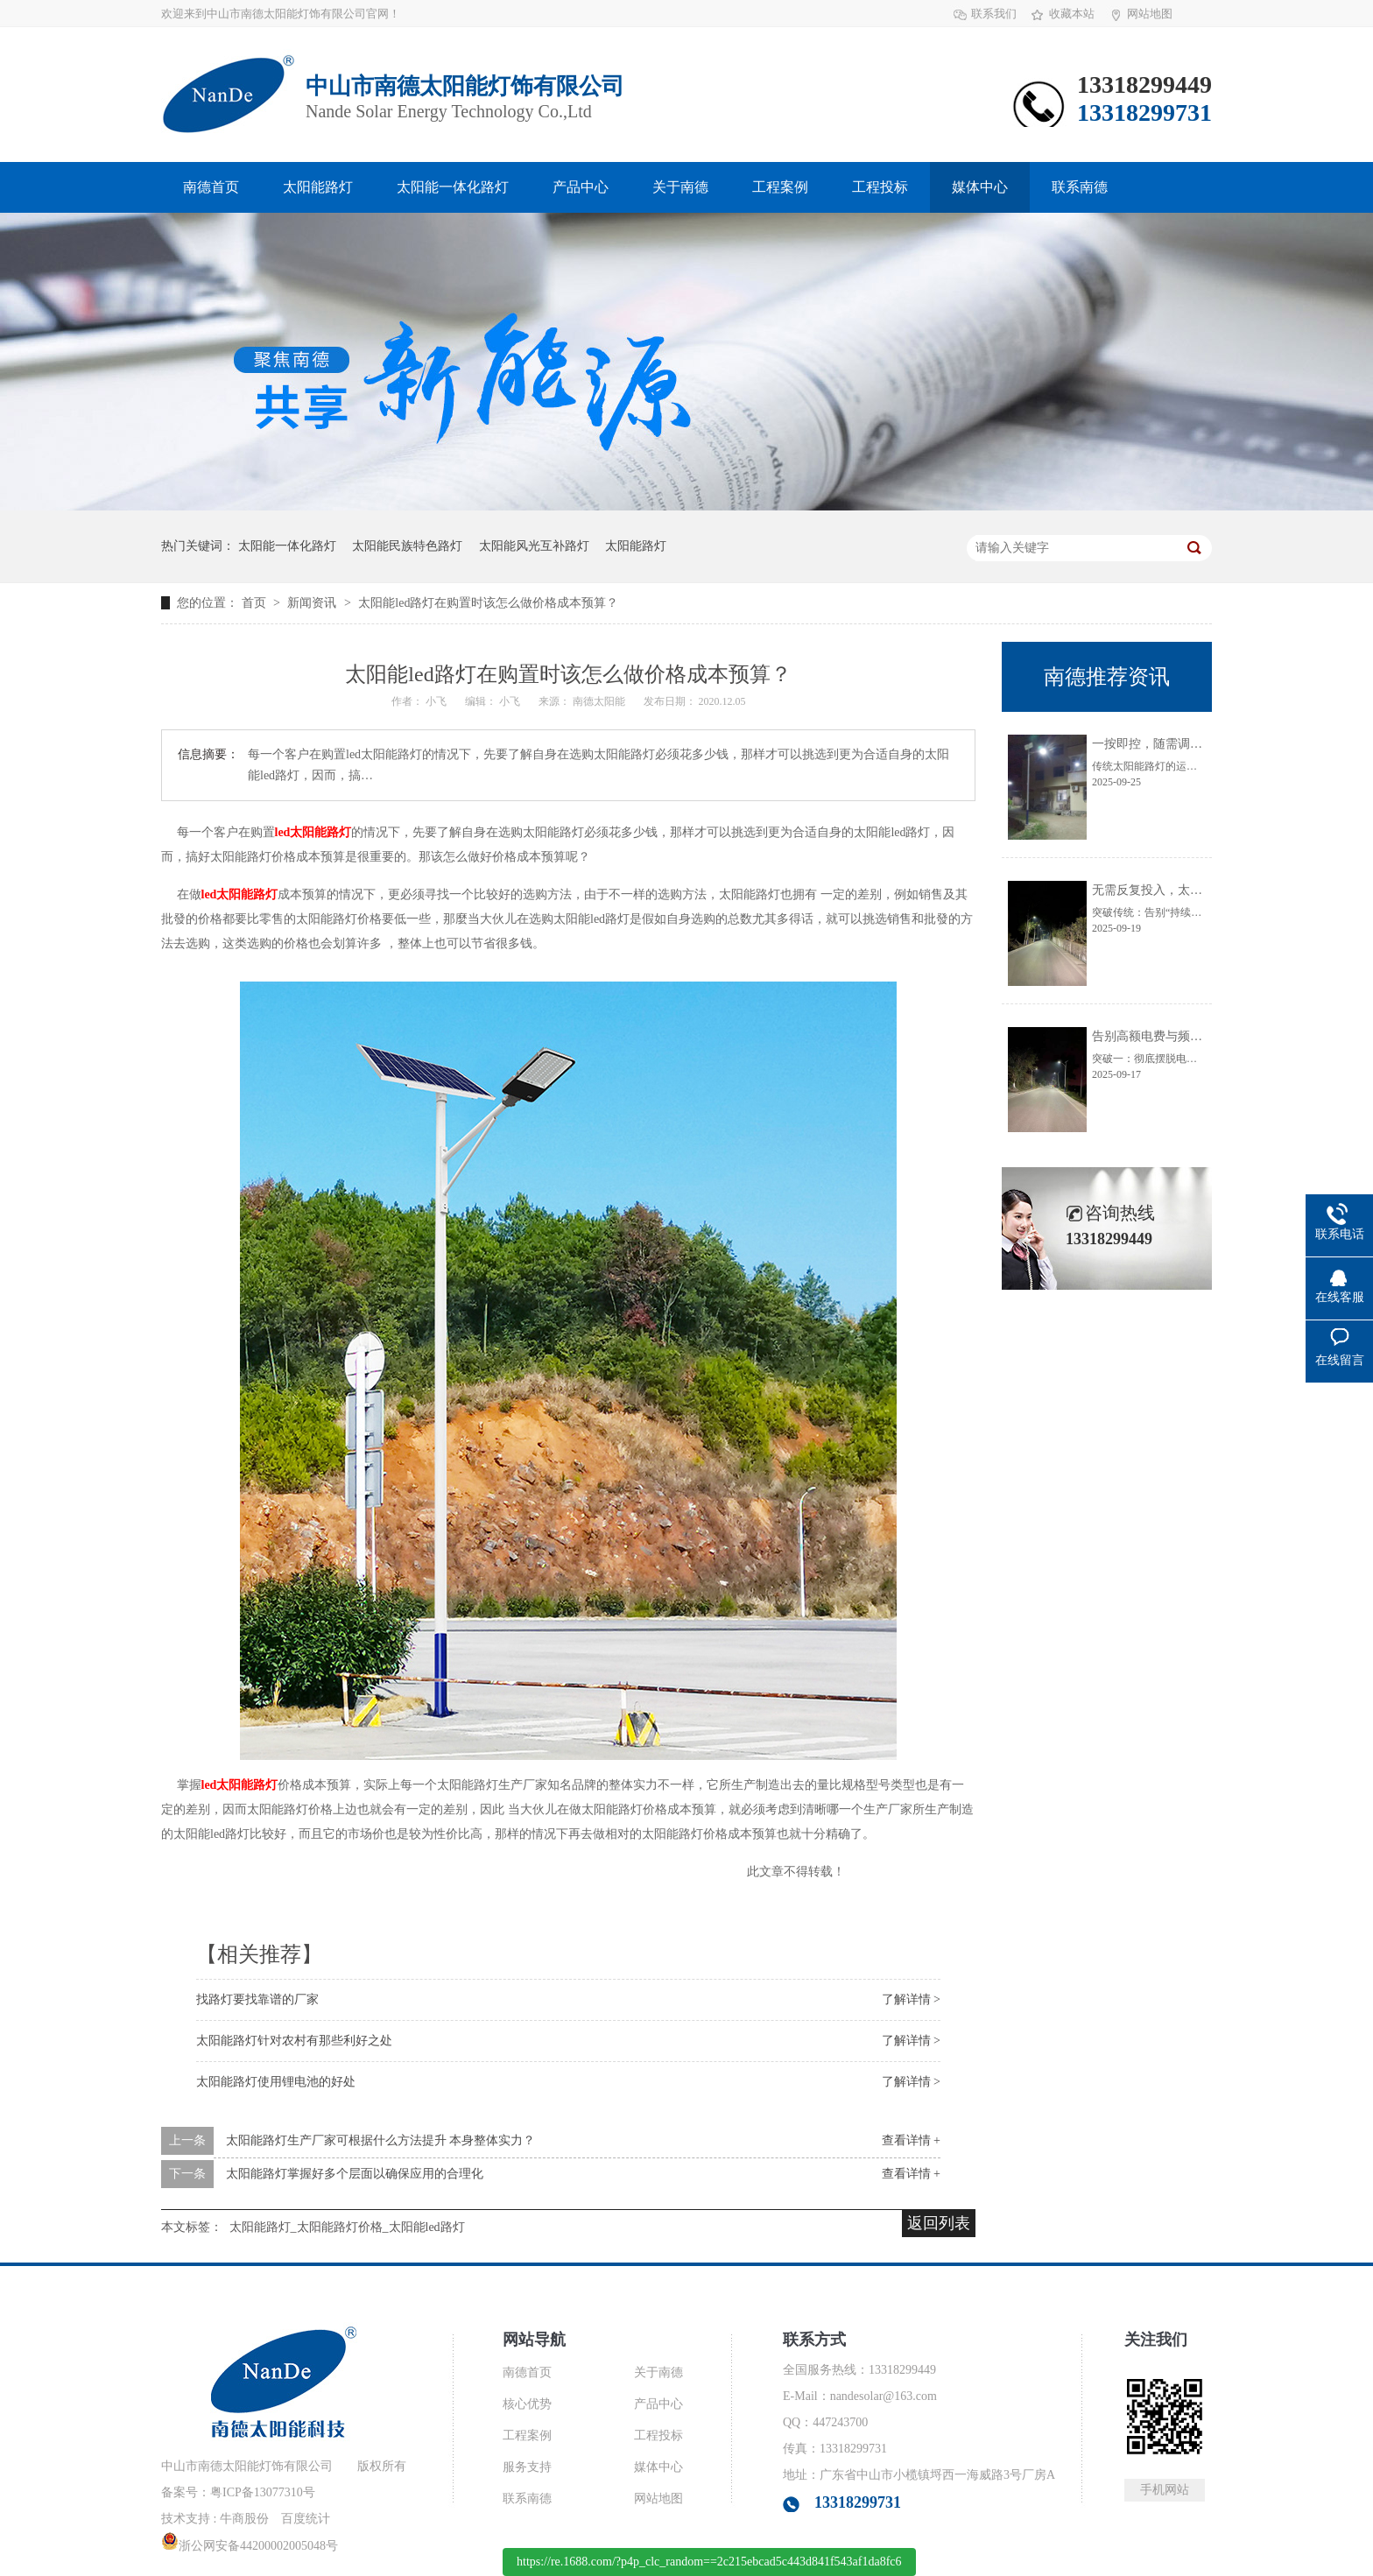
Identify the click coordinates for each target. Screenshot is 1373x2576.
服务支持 (527, 2467)
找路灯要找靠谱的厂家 (257, 1999)
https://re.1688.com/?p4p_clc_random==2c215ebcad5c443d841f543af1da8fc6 (709, 2561)
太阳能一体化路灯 (453, 186)
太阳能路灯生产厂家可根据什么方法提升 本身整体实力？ (381, 2140)
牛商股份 (244, 2518)
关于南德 (680, 186)
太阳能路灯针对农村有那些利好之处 (294, 2040)
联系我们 (994, 13)
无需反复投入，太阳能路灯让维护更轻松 (1202, 890)
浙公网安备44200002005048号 (249, 2545)
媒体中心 (980, 186)
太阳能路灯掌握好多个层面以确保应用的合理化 (354, 2173)
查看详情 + (911, 2140)
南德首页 (211, 186)
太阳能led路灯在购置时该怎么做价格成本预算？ (488, 602)
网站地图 (1149, 13)
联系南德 (1080, 186)
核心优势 (527, 2404)
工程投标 (880, 186)
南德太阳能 (600, 701)
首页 (256, 602)
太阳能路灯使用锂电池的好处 (276, 2081)
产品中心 (581, 186)
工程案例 (780, 186)
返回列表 (938, 2223)
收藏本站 (1072, 13)
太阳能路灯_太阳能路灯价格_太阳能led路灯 (347, 2227)
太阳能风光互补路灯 (534, 546)
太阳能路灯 (318, 186)
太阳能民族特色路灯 (407, 546)
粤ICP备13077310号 (262, 2492)
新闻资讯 (313, 602)
